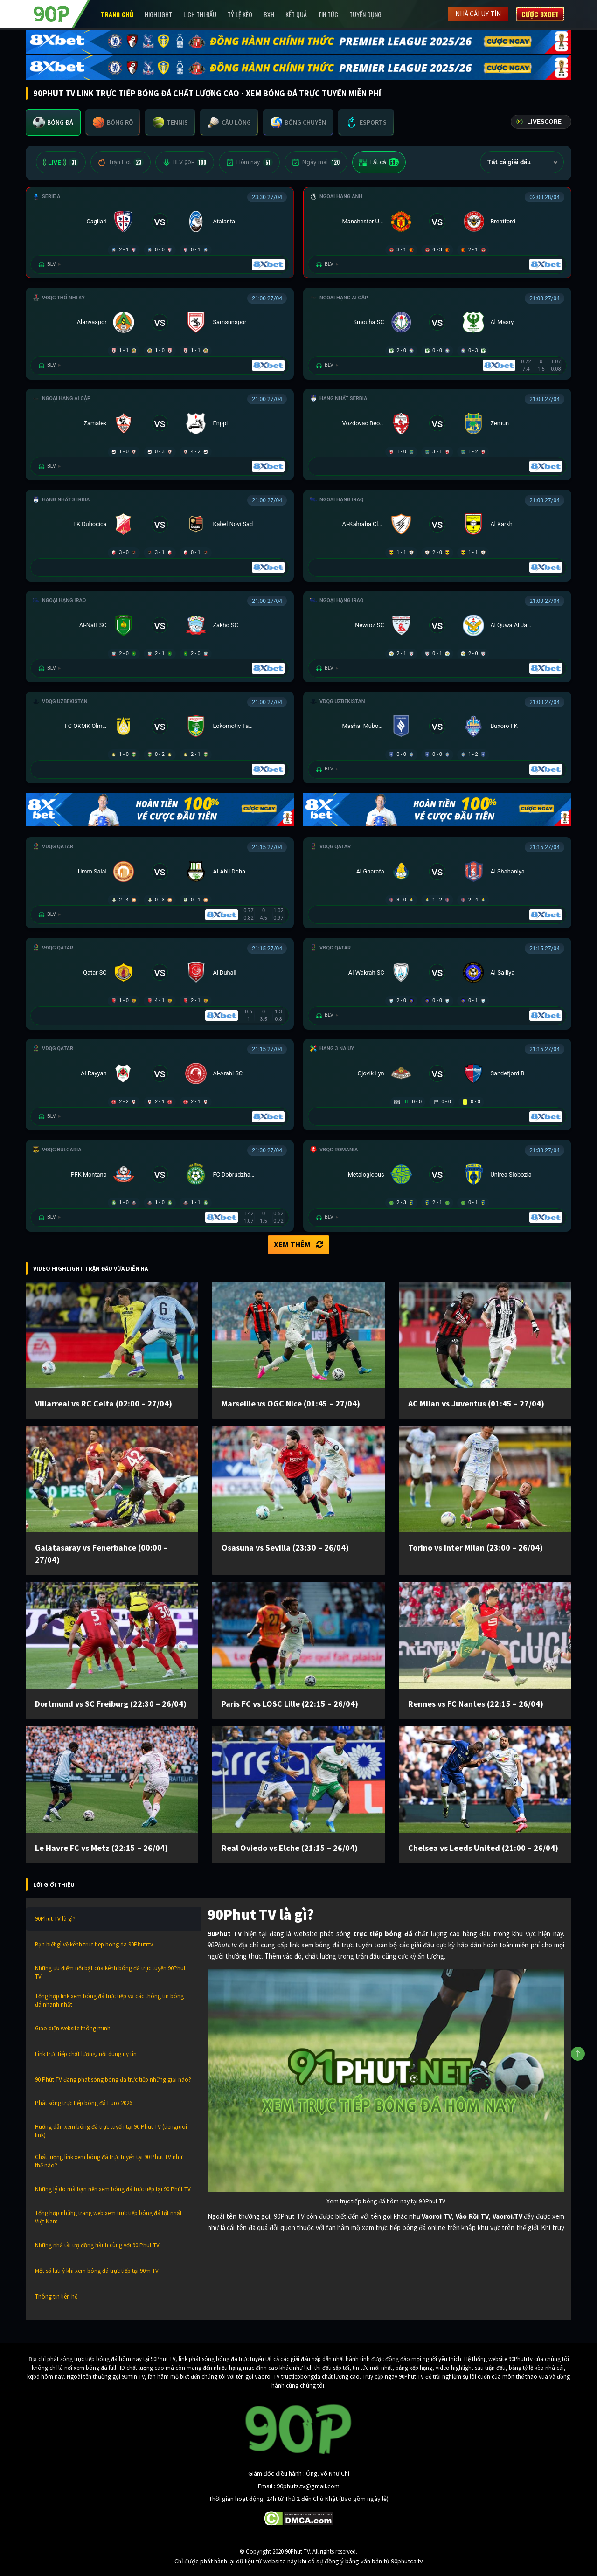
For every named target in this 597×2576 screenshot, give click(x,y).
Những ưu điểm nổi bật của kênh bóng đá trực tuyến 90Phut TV (110, 1972)
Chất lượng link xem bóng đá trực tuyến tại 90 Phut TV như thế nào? (108, 2161)
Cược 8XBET (540, 14)
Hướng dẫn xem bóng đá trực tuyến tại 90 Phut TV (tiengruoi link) (111, 2131)
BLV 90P (184, 162)
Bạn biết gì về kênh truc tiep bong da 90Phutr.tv (94, 1944)
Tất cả (379, 162)
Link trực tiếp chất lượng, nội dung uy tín (86, 2054)
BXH (269, 14)
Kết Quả (296, 14)
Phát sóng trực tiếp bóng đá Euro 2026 (83, 2103)
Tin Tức (328, 14)
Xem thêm (298, 1245)
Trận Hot (120, 162)
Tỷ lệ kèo (240, 14)
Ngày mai (316, 162)
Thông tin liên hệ (56, 2296)
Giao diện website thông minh (73, 2028)
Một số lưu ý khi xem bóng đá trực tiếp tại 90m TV (97, 2271)
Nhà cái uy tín (478, 13)
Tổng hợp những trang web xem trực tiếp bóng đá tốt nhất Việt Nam (108, 2217)
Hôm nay (249, 162)
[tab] (53, 122)
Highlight (158, 14)
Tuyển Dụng (365, 14)
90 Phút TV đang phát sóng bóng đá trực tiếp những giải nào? (113, 2080)
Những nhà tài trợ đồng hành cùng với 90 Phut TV (97, 2245)
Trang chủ (117, 14)
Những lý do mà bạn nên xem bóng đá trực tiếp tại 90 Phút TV (113, 2189)
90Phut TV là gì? (55, 1919)
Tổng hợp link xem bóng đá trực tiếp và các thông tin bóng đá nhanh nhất (109, 2000)
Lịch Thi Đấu (199, 14)
